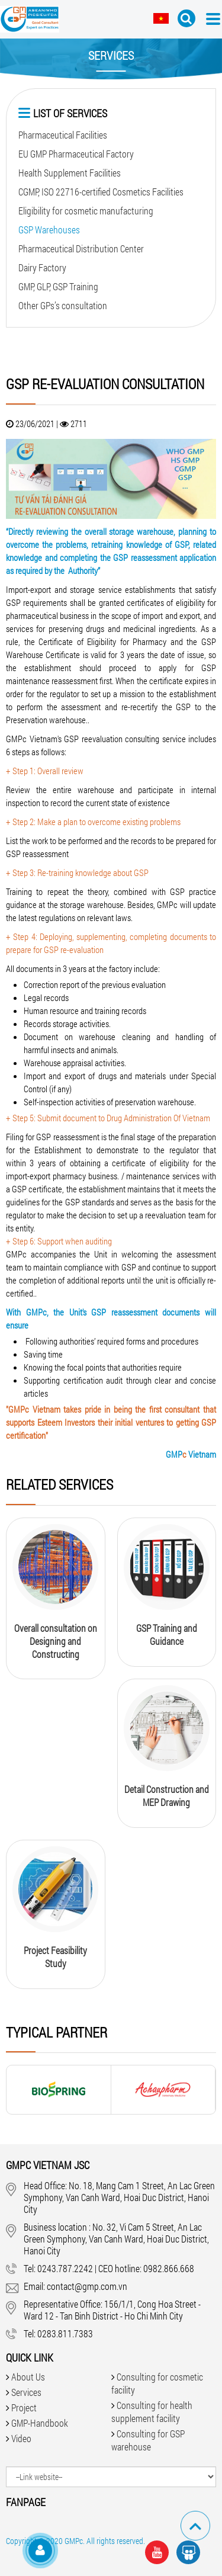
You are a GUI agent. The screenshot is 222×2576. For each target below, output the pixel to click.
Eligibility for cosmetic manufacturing (85, 210)
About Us (28, 2376)
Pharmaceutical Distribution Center (81, 248)
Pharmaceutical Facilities (62, 135)
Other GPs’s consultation (62, 305)
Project (24, 2407)
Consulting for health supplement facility (151, 2411)
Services (26, 2392)
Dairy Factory (42, 267)
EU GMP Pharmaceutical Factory (76, 153)
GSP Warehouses (49, 229)
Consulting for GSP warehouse (148, 2440)
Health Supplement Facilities (69, 172)
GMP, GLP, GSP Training (58, 286)
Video (21, 2438)
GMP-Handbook (39, 2423)
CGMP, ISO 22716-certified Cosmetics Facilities (101, 191)
